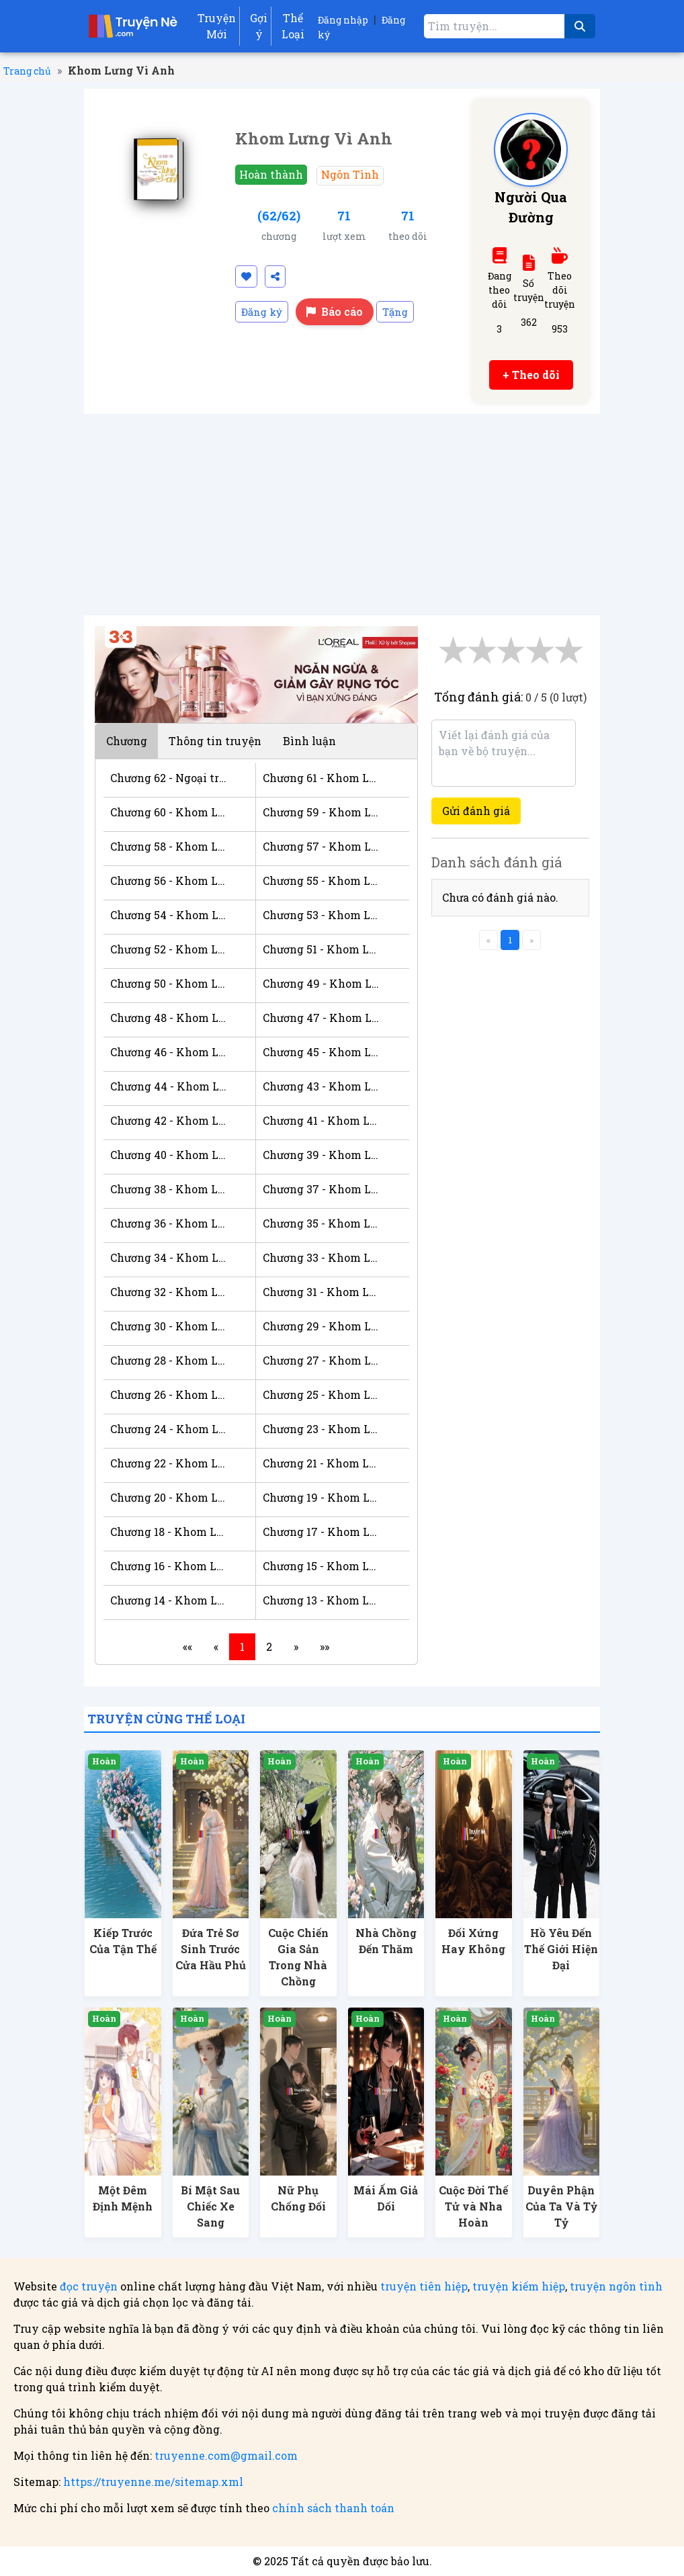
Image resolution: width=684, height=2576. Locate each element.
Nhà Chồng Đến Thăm (386, 1941)
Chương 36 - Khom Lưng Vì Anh (169, 1223)
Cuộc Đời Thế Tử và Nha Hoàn (473, 2206)
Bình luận (309, 741)
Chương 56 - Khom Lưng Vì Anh (169, 880)
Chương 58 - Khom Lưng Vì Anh (169, 846)
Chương (126, 741)
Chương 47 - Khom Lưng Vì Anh (322, 1018)
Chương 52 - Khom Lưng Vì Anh (169, 949)
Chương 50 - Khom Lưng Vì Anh (169, 983)
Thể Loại (293, 26)
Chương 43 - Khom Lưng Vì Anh (322, 1086)
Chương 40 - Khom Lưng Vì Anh (169, 1155)
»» (324, 1646)
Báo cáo (334, 311)
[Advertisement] (342, 515)
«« (187, 1646)
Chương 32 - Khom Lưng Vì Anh (169, 1292)
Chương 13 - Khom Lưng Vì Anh (322, 1600)
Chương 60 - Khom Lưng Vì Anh (169, 812)
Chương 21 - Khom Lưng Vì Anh (322, 1463)
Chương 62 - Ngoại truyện (169, 778)
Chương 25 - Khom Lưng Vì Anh (322, 1394)
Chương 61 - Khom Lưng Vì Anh (322, 778)
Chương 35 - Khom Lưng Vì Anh (322, 1223)
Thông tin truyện (215, 741)
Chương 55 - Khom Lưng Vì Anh (322, 880)
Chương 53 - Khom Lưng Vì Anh (322, 915)
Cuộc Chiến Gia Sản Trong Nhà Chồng (298, 1957)
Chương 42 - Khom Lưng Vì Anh (169, 1120)
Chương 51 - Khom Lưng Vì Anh (322, 949)
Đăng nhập (343, 19)
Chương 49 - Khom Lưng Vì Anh (322, 983)
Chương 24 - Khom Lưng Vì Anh (169, 1429)
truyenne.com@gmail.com (226, 2455)
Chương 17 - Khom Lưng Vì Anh (322, 1532)
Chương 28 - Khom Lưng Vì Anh (169, 1360)
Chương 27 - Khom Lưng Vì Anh (322, 1360)
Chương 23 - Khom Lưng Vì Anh (322, 1429)
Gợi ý (258, 26)
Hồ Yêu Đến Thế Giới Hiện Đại (561, 1949)
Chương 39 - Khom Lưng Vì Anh (322, 1155)
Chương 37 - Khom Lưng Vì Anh (322, 1189)
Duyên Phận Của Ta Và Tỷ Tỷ (561, 2206)
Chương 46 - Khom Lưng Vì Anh (169, 1052)
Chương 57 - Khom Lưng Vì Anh (322, 846)
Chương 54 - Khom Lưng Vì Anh (169, 915)
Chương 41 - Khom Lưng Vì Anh (322, 1120)
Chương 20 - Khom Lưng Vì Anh (169, 1497)
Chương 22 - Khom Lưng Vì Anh (169, 1463)
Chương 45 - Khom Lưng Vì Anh (322, 1052)
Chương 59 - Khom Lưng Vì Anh (322, 812)
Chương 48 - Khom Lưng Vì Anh (169, 1018)
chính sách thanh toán (333, 2508)
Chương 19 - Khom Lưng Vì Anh (322, 1497)
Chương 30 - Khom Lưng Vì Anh (169, 1326)
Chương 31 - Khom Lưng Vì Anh (322, 1292)
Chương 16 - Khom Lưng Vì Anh (169, 1566)
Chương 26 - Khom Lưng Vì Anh (169, 1394)
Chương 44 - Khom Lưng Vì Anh (169, 1086)
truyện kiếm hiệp (518, 2286)
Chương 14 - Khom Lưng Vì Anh (169, 1600)
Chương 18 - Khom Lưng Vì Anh (169, 1532)
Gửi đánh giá (476, 811)
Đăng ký (261, 311)
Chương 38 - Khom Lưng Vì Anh (169, 1189)
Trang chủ (27, 71)
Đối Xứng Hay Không (473, 1941)
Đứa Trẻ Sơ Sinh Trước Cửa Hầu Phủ (210, 1949)
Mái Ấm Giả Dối (385, 2198)
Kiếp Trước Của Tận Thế (123, 1941)
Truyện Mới (217, 26)
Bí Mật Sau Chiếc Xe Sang (210, 2206)
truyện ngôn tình (616, 2286)
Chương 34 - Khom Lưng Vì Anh (169, 1257)
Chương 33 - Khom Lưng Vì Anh (322, 1257)
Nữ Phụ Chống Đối (298, 2198)
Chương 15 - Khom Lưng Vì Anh (322, 1566)
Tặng (395, 311)
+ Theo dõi (531, 375)
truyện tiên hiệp (424, 2286)
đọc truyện (89, 2286)
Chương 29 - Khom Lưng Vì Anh (322, 1326)
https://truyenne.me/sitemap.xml (153, 2482)
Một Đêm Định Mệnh (123, 2198)
